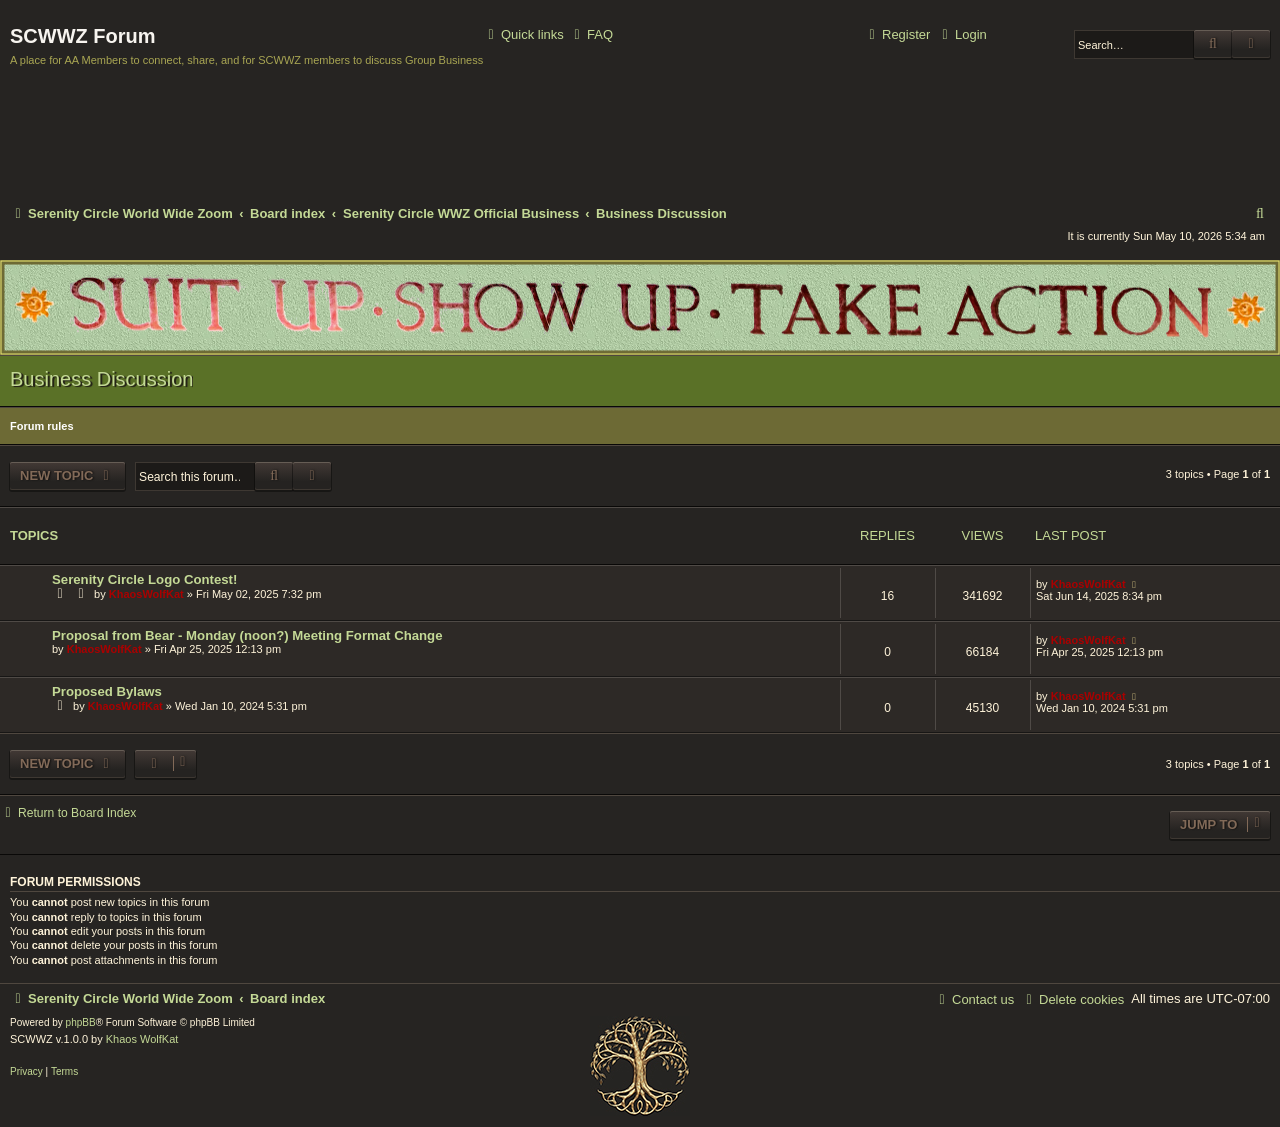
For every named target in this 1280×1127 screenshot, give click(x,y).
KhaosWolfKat (146, 594)
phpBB (81, 1022)
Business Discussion (101, 379)
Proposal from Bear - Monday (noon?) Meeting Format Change (247, 635)
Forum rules (42, 426)
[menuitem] (591, 35)
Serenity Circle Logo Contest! (144, 579)
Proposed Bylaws (107, 691)
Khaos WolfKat (142, 1039)
